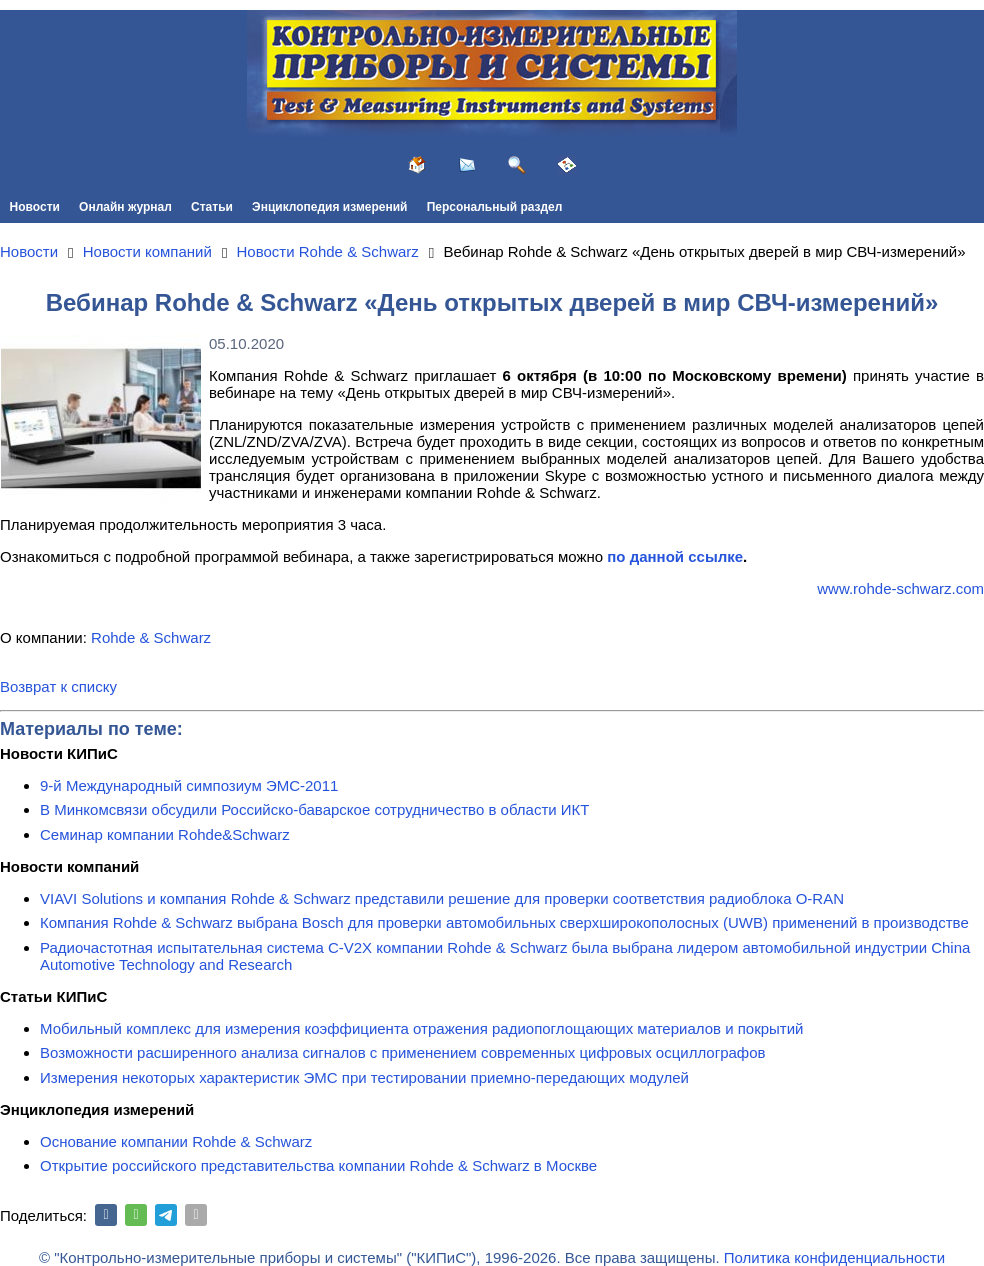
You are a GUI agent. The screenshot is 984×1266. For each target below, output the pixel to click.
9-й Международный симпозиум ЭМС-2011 (189, 785)
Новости (35, 207)
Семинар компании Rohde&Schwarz (165, 834)
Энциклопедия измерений (329, 207)
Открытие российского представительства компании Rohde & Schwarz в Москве (318, 1165)
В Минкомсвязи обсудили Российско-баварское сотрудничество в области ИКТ (315, 809)
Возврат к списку (58, 686)
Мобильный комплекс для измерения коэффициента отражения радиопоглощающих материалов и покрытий (422, 1028)
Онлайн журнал (125, 207)
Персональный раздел (495, 207)
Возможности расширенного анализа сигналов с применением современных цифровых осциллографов (403, 1052)
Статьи (212, 207)
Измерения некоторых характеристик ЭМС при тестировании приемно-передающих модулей (364, 1077)
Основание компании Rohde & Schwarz (176, 1141)
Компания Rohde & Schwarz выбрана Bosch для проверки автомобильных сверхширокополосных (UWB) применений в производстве (504, 922)
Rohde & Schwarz (151, 637)
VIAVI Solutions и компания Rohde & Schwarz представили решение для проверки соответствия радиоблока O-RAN (442, 898)
